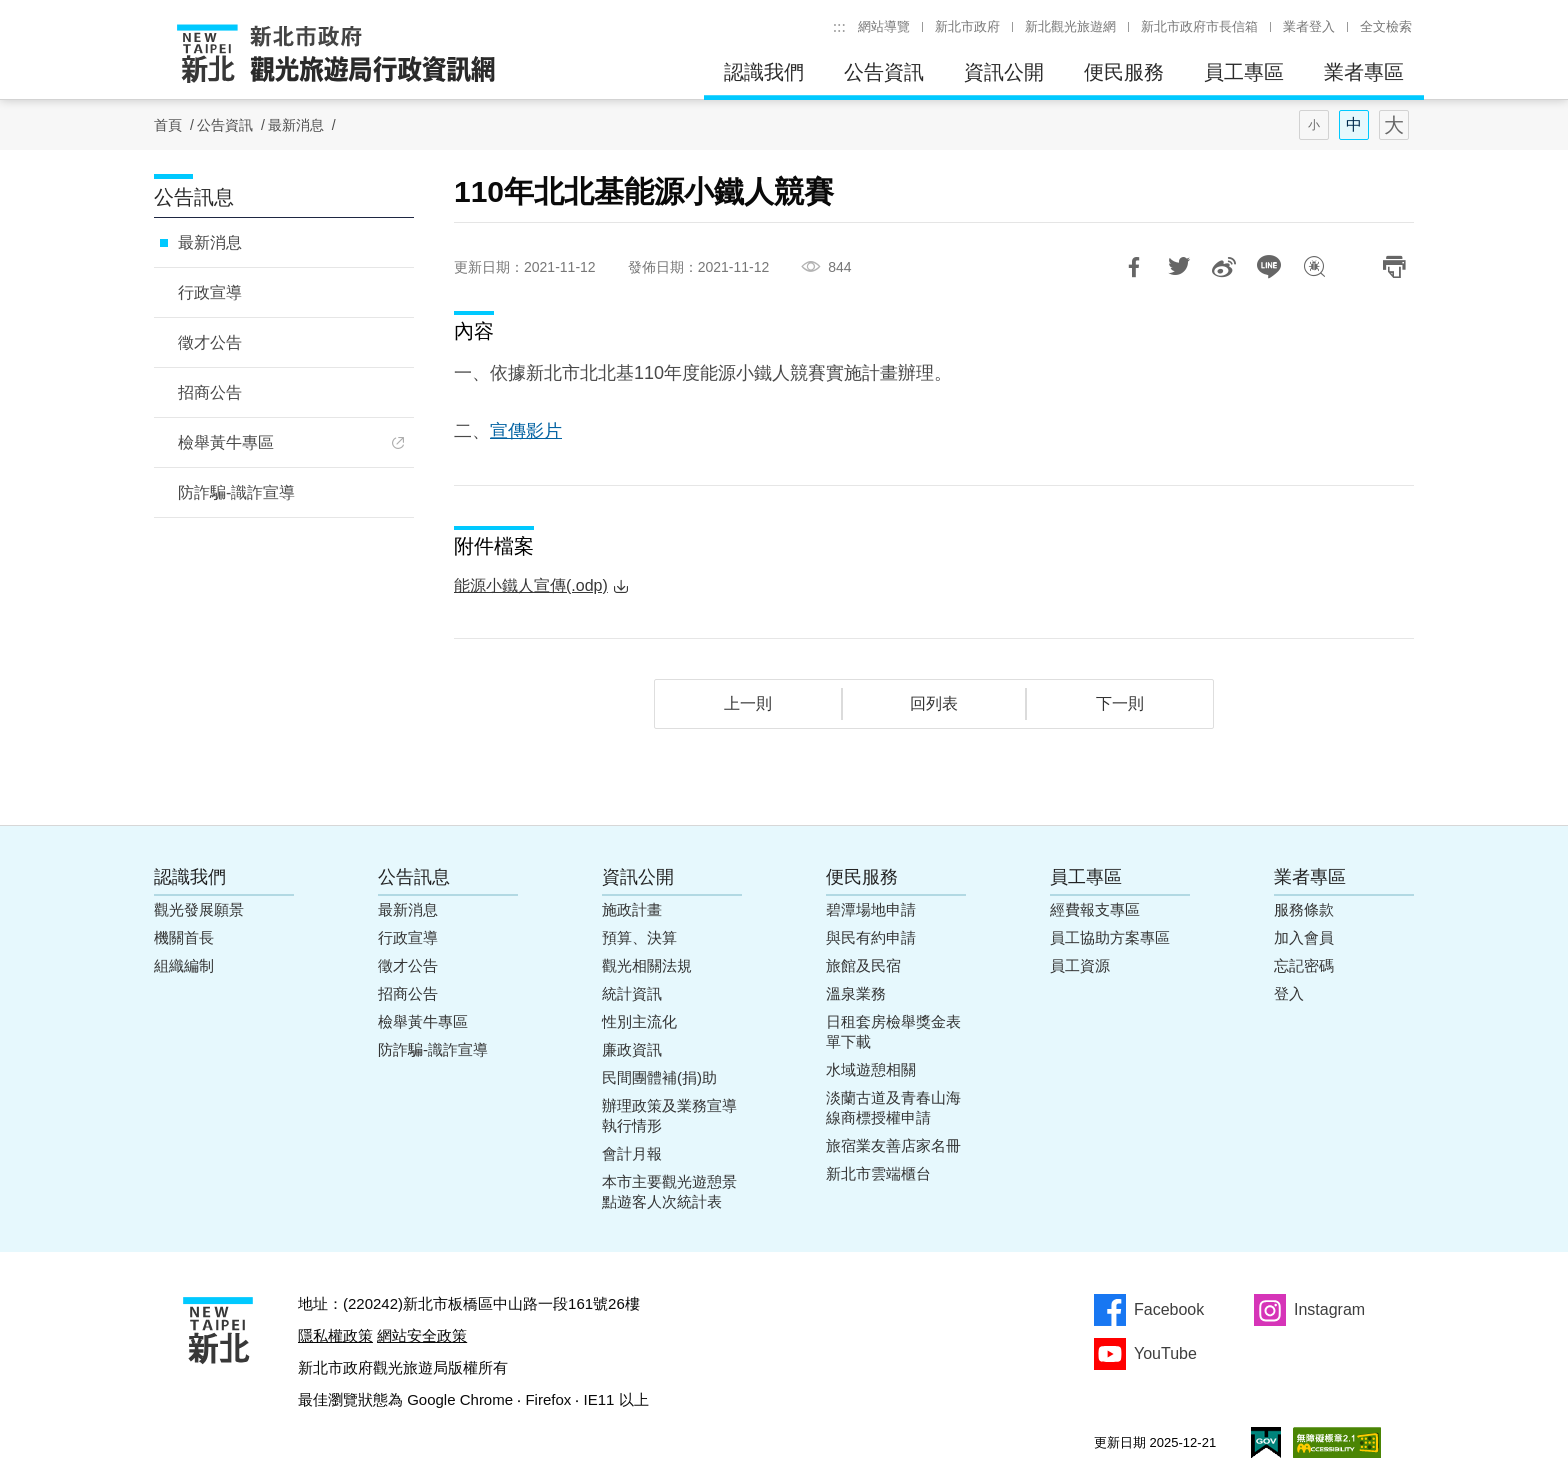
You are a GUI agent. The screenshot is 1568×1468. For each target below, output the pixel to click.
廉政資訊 (632, 1049)
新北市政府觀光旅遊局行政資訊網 (336, 55)
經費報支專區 (1095, 909)
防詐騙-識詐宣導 (236, 492)
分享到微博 (1224, 267)
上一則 (748, 703)
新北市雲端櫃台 (878, 1173)
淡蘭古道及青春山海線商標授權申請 (893, 1107)
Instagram (1329, 1309)
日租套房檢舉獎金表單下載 (893, 1031)
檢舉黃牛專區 (226, 442)
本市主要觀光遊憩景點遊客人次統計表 (669, 1191)
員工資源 (1080, 965)
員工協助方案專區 (1110, 937)
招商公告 (210, 392)
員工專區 (1244, 72)
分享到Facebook (1134, 267)
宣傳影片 (526, 431)
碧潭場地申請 (871, 909)
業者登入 (1309, 26)
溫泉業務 (856, 993)
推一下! (1179, 267)
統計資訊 (632, 993)
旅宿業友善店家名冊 (893, 1145)
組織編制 (184, 965)
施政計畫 (632, 909)
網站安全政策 (422, 1335)
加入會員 (1304, 937)
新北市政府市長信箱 (1199, 26)
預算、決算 (639, 937)
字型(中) (1354, 125)
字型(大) (1394, 125)
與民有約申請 (871, 937)
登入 (1289, 993)
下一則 (1120, 703)
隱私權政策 (335, 1335)
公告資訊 (884, 72)
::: (839, 26)
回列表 (934, 703)
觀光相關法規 (647, 965)
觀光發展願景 (199, 909)
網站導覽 (884, 26)
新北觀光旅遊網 (1070, 26)
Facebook (1169, 1309)
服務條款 (1304, 909)
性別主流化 (639, 1021)
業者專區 (1364, 72)
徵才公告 (210, 342)
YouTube (1165, 1353)
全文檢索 (1386, 26)
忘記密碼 (1304, 965)
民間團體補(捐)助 (659, 1077)
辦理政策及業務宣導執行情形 (669, 1115)
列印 (1394, 267)
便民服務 (1124, 72)
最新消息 (296, 125)
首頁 (168, 125)
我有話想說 (1314, 267)
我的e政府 (1266, 1442)
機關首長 (184, 937)
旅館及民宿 (863, 965)
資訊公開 (1004, 72)
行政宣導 (210, 292)
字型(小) (1314, 125)
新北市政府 (967, 26)
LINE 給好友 (1269, 267)
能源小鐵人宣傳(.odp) (531, 585)
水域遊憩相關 (871, 1069)
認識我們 (764, 72)
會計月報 (632, 1153)
